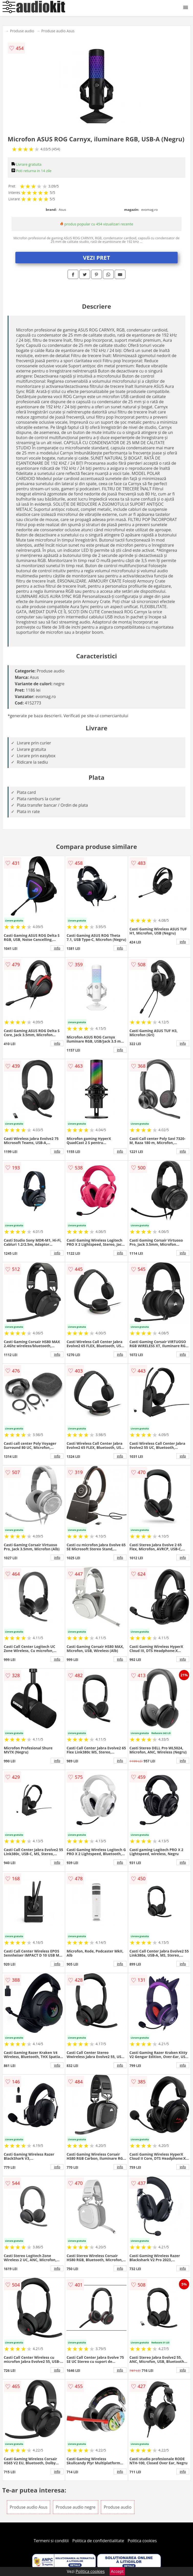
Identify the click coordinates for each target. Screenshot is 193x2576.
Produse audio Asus (57, 30)
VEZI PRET (96, 257)
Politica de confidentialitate (98, 2540)
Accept (117, 2571)
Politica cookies (142, 2540)
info (57, 948)
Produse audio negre (75, 2507)
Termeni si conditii (51, 2540)
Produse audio (22, 30)
